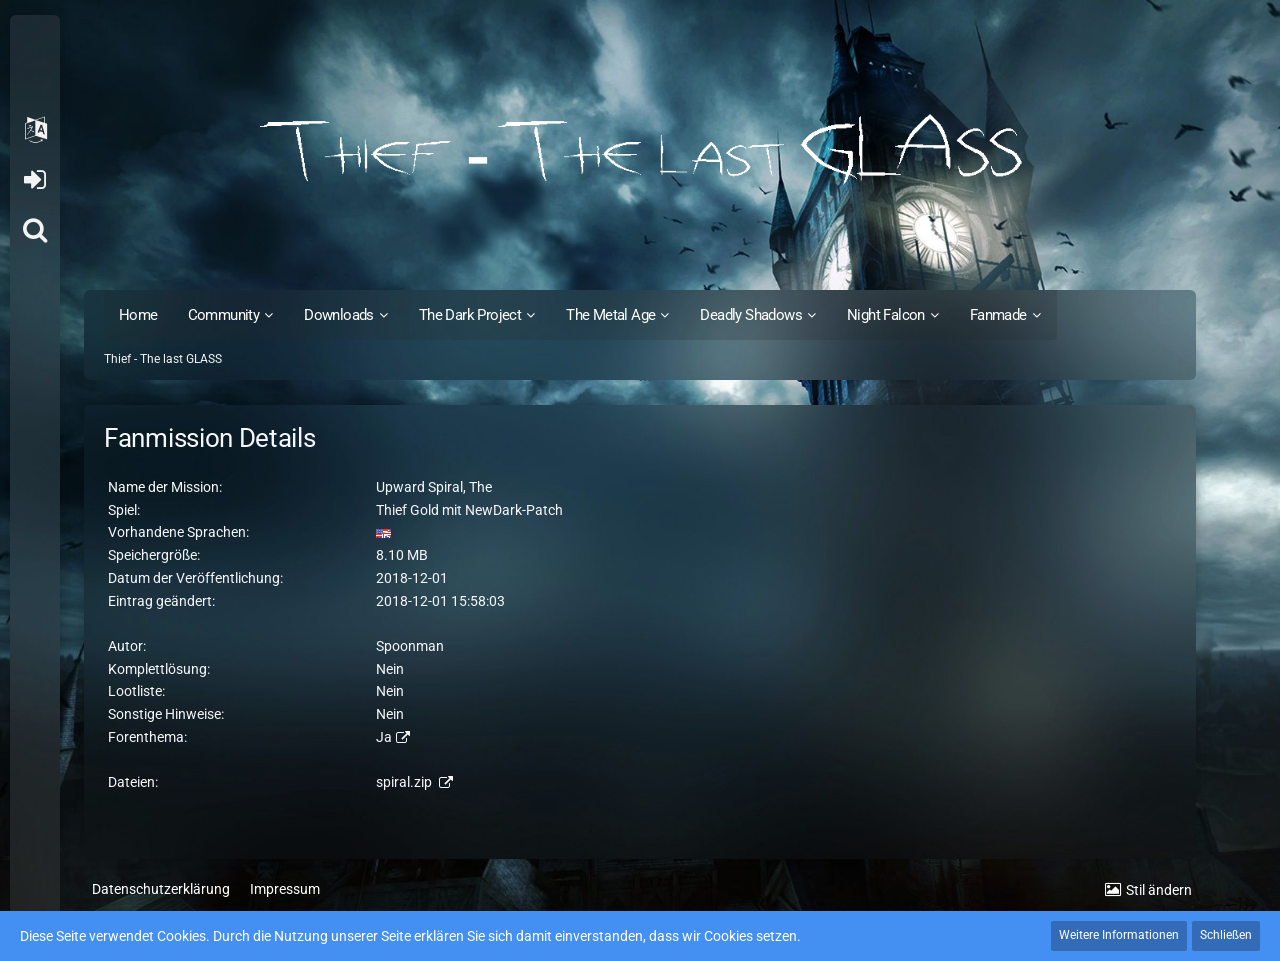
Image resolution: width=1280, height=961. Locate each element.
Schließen (1226, 935)
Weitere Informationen (1119, 935)
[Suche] (35, 230)
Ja (384, 737)
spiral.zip (405, 782)
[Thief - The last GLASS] (640, 150)
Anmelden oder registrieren (34, 180)
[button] (35, 130)
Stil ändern (1159, 890)
